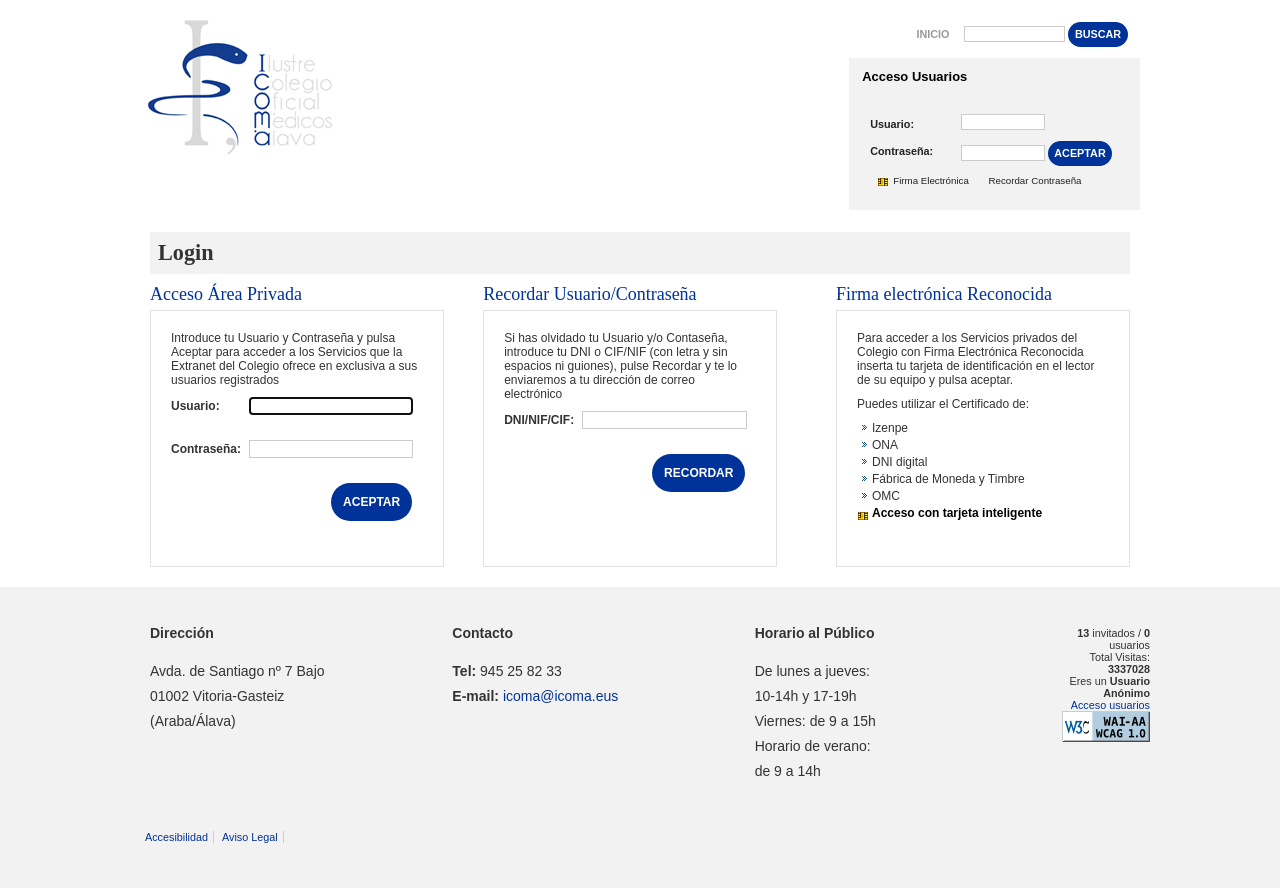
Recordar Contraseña (1035, 180)
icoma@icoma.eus (560, 696)
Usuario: (892, 124)
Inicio (932, 34)
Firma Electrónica (931, 180)
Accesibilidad (176, 837)
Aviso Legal (250, 837)
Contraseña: (901, 151)
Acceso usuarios (1110, 705)
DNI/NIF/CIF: (539, 420)
